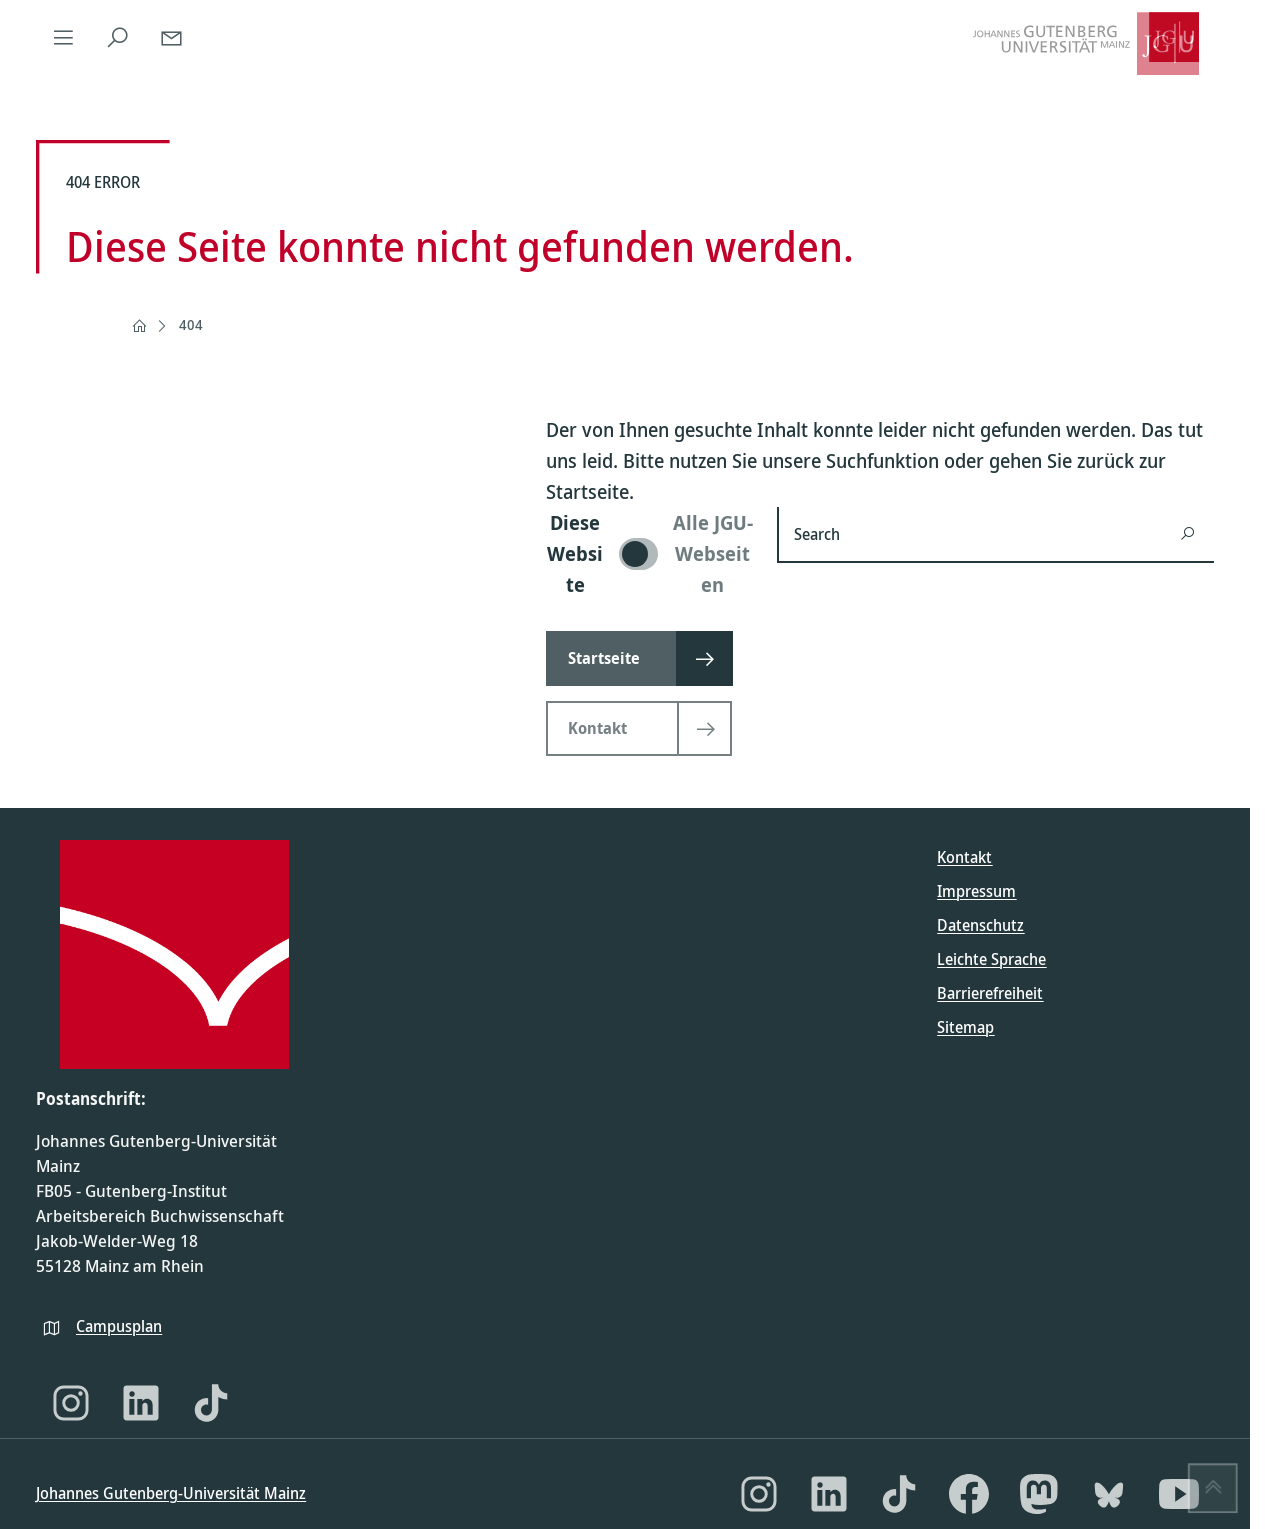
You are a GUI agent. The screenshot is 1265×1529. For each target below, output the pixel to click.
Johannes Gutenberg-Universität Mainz (171, 1493)
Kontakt (964, 857)
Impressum (976, 891)
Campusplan (119, 1326)
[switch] (649, 553)
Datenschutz (980, 925)
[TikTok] (211, 1403)
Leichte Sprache (991, 959)
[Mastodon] (1039, 1494)
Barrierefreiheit (990, 993)
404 (191, 324)
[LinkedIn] (141, 1403)
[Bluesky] (1109, 1494)
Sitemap (965, 1027)
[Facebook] (969, 1494)
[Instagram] (71, 1403)
